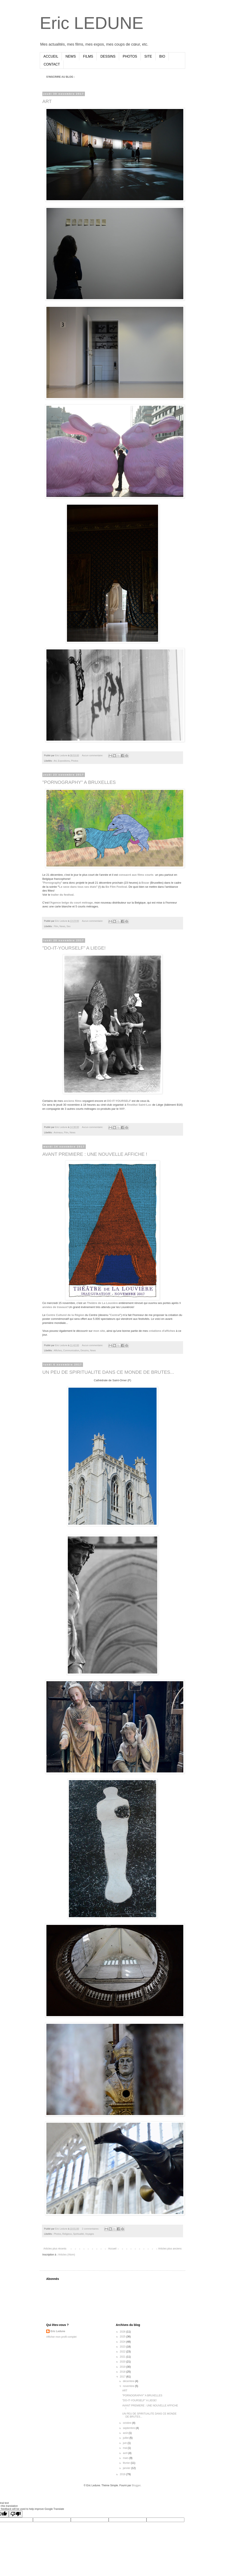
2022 (123, 2351)
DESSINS (107, 56)
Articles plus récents (54, 2248)
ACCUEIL (50, 56)
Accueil (112, 2248)
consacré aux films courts (136, 874)
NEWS (70, 56)
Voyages (89, 2234)
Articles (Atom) (66, 2254)
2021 (123, 2356)
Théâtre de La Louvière (102, 1303)
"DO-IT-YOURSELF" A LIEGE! (74, 948)
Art (55, 760)
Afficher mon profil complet (61, 2336)
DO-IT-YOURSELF (119, 1100)
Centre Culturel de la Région (65, 1315)
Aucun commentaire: (93, 755)
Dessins (84, 1350)
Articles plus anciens (170, 2248)
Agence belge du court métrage (72, 902)
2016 (123, 2474)
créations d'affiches (162, 1330)
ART (47, 101)
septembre (129, 2428)
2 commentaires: (91, 2228)
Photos (74, 760)
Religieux (67, 2234)
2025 (123, 2336)
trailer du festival (62, 894)
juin (125, 2443)
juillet (126, 2437)
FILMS (88, 56)
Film (56, 926)
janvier (127, 2468)
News (62, 926)
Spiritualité (78, 2234)
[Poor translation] (15, 2514)
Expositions (64, 760)
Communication (71, 1350)
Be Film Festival (116, 886)
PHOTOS (130, 56)
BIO (162, 56)
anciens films (73, 1100)
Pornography (52, 882)
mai (125, 2447)
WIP (122, 1108)
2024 (123, 2341)
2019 (123, 2366)
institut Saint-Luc (139, 1104)
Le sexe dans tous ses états (77, 886)
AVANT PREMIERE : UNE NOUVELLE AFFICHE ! (94, 1154)
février (127, 2462)
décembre (129, 2381)
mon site (99, 1330)
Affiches (58, 1350)
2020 (123, 2361)
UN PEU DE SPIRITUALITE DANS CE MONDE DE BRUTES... (108, 1372)
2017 (123, 2376)
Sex (69, 926)
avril (125, 2453)
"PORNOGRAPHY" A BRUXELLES (79, 782)
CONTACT (52, 64)
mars (126, 2458)
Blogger (136, 2485)
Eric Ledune (57, 2331)
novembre (129, 2386)
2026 (123, 2331)
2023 (123, 2346)
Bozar (145, 882)
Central (115, 1315)
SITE (148, 56)
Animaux (58, 1132)
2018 (123, 2371)
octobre (127, 2422)
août (126, 2432)
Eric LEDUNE (92, 23)
